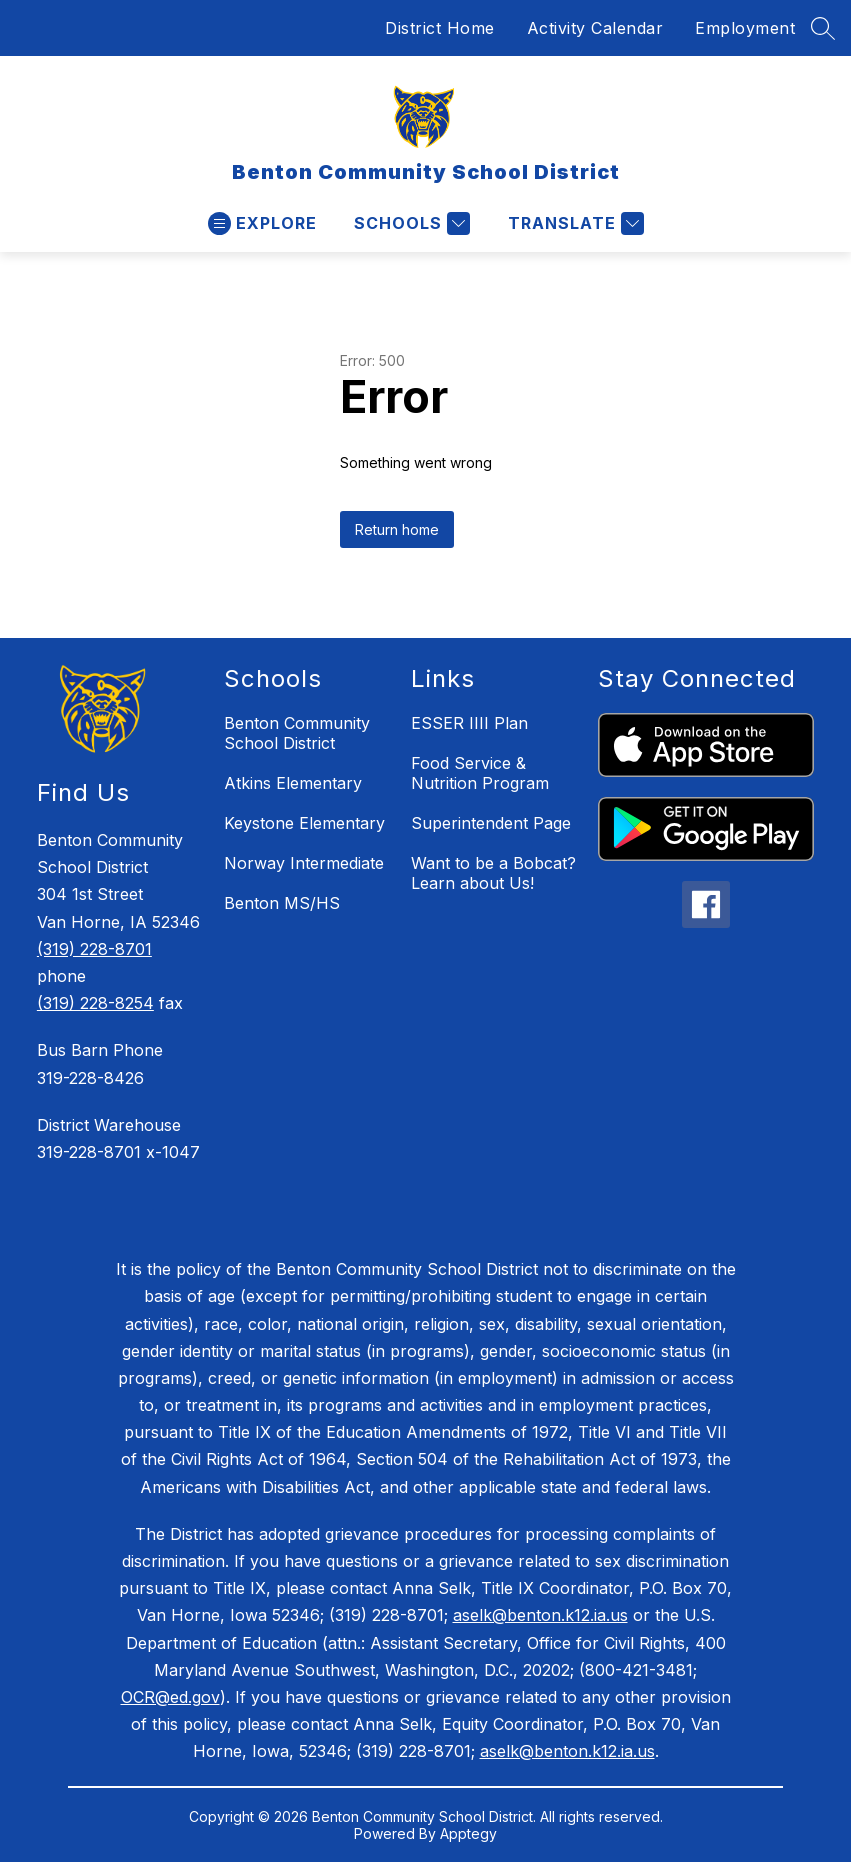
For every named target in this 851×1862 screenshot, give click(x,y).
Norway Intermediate (304, 863)
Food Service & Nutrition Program (480, 773)
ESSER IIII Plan (469, 723)
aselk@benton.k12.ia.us (540, 1615)
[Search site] (823, 28)
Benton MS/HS (282, 903)
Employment (745, 28)
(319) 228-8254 (95, 1003)
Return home (397, 529)
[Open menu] (262, 223)
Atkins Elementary (293, 783)
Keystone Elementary (304, 823)
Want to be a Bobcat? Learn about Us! (493, 873)
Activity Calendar (595, 28)
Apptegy (468, 1833)
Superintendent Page (491, 823)
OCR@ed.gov (170, 1697)
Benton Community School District (297, 733)
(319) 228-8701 (94, 949)
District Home (440, 28)
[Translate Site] (573, 223)
